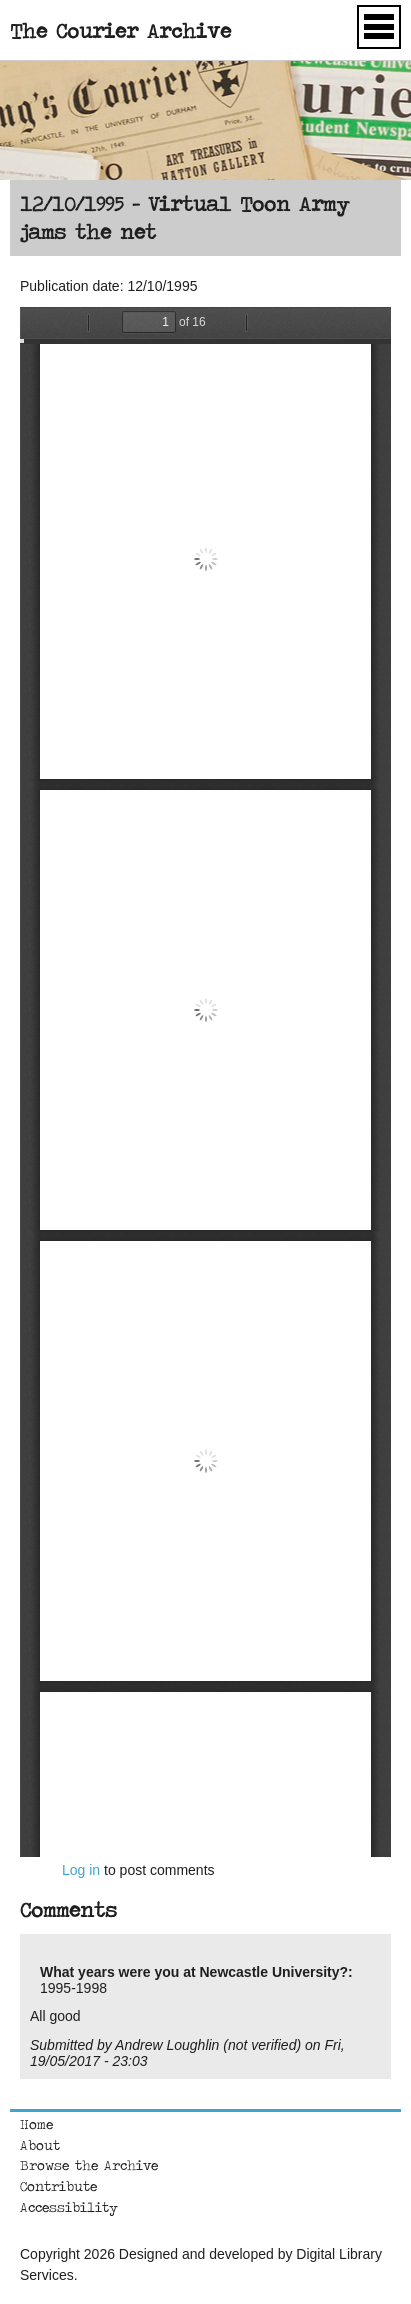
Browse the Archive (89, 2165)
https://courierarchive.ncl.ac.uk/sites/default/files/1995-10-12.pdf (205, 1082)
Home (36, 2124)
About (40, 2145)
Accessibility (69, 2207)
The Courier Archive (120, 30)
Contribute (58, 2186)
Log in (81, 1870)
